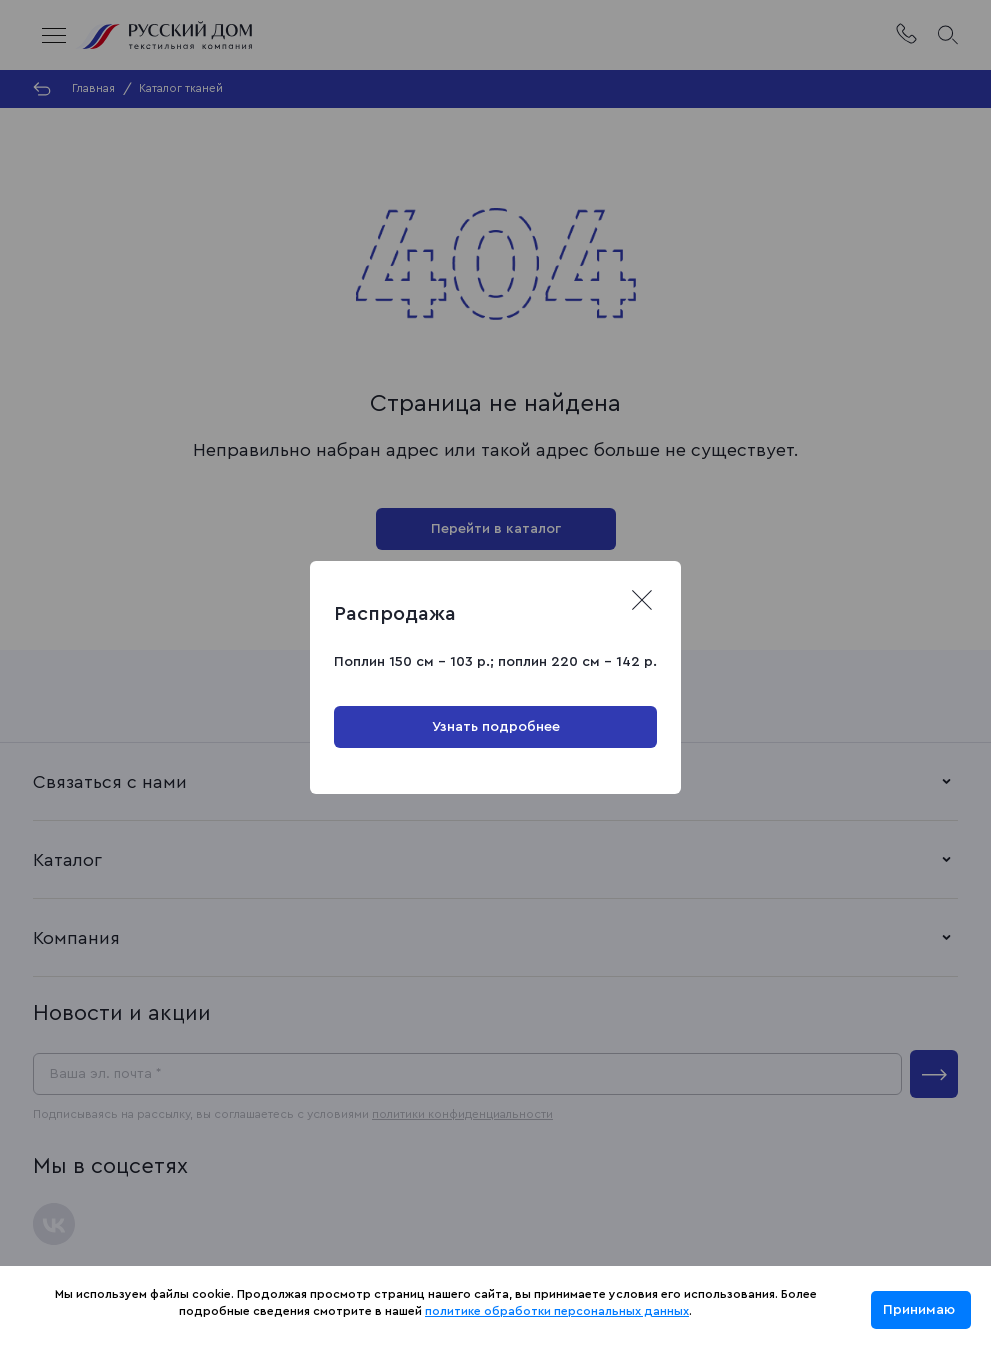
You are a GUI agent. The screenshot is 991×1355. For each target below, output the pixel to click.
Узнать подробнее (496, 727)
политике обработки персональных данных (557, 1311)
